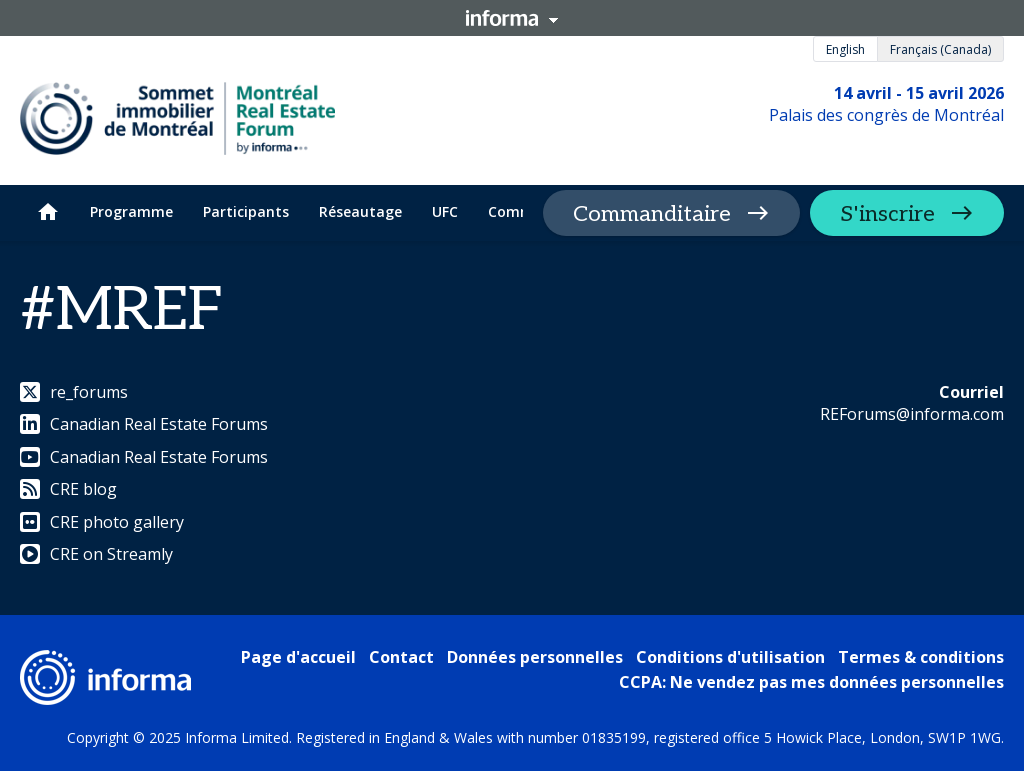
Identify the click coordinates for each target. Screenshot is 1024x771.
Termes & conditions (921, 657)
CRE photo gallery (102, 522)
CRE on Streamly (96, 554)
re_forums (74, 392)
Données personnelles (535, 657)
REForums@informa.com (912, 414)
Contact (401, 657)
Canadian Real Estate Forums (144, 424)
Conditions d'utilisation (730, 657)
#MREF (122, 311)
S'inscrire (887, 214)
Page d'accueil (298, 657)
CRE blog (68, 489)
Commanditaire (652, 214)
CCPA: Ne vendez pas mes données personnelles (811, 682)
